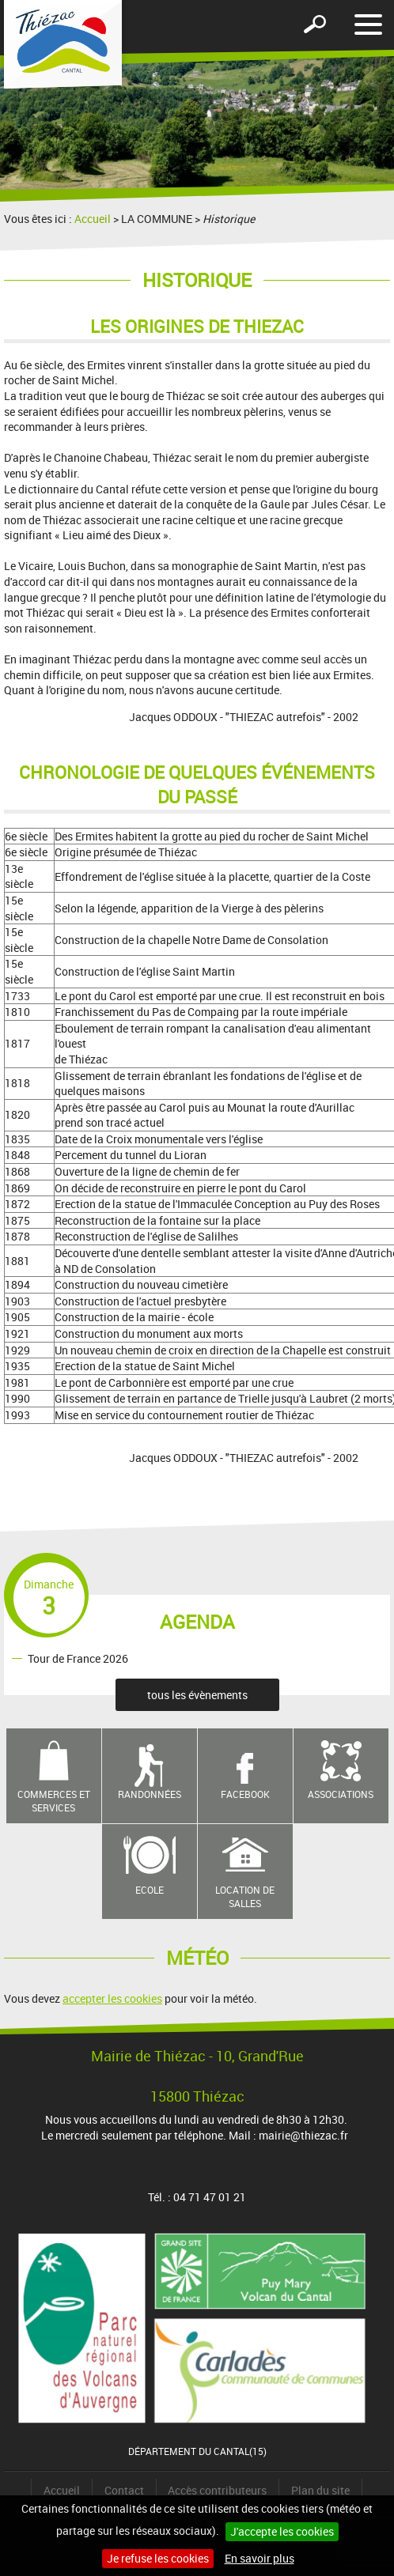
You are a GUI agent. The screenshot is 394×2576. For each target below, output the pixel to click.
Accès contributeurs (217, 2490)
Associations (340, 1794)
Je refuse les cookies (158, 2558)
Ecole (149, 1889)
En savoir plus (259, 2558)
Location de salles (245, 1896)
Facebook (245, 1794)
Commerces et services (53, 1801)
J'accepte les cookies (282, 2531)
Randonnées (149, 1794)
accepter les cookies (112, 1998)
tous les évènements (197, 1694)
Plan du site (320, 2490)
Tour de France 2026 (78, 1657)
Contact (124, 2490)
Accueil (92, 218)
